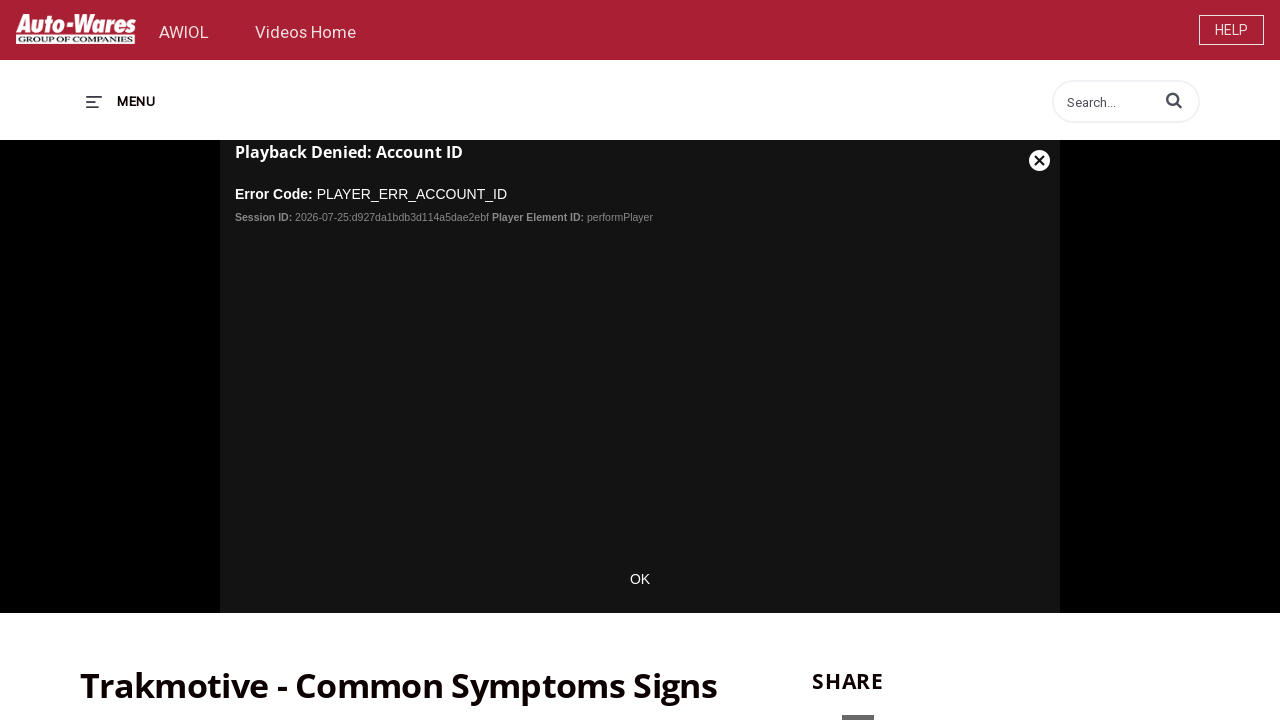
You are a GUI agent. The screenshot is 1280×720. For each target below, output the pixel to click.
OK (640, 579)
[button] (1174, 100)
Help (1231, 30)
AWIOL (184, 32)
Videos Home (305, 32)
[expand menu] (120, 101)
